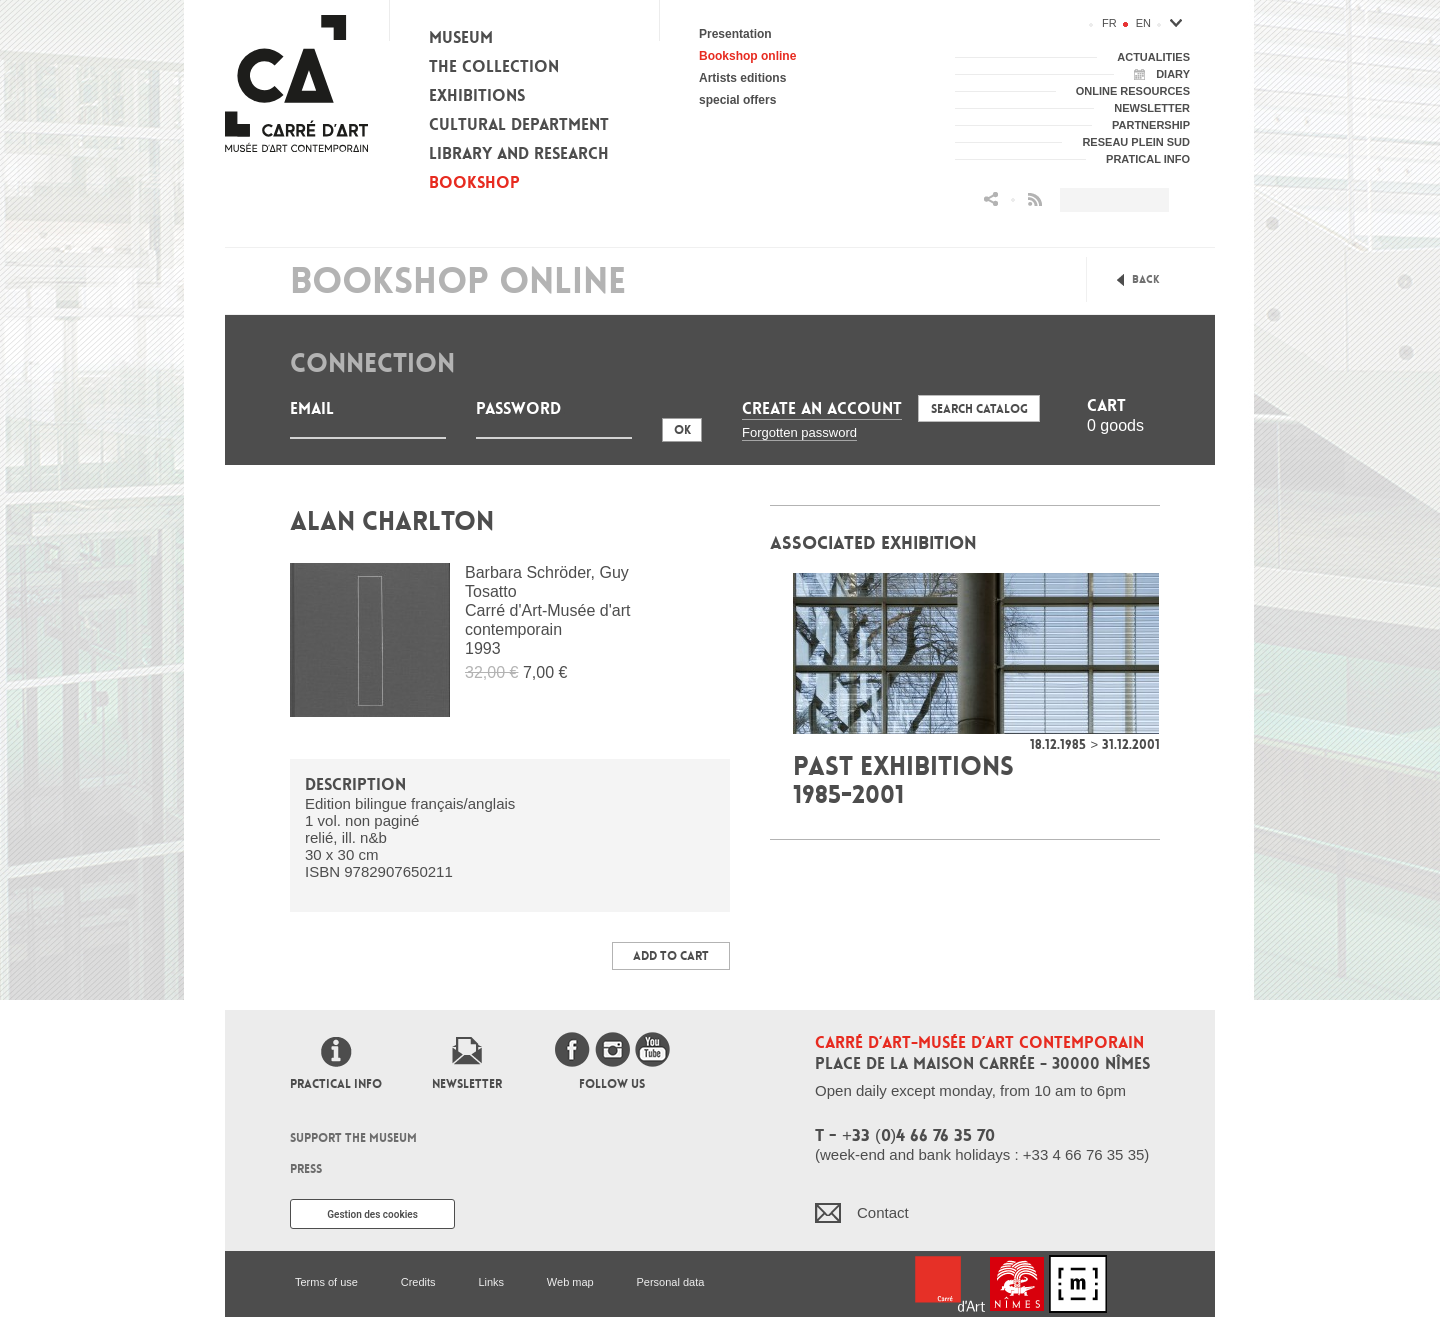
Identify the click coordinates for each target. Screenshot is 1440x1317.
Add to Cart (671, 956)
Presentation (735, 34)
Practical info (336, 1084)
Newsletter (467, 1084)
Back (1146, 279)
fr (1109, 23)
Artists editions (742, 78)
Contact (883, 1212)
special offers (737, 100)
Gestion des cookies (372, 1214)
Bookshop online (747, 56)
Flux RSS (1035, 199)
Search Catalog (979, 409)
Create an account (822, 408)
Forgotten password (799, 432)
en (1143, 23)
